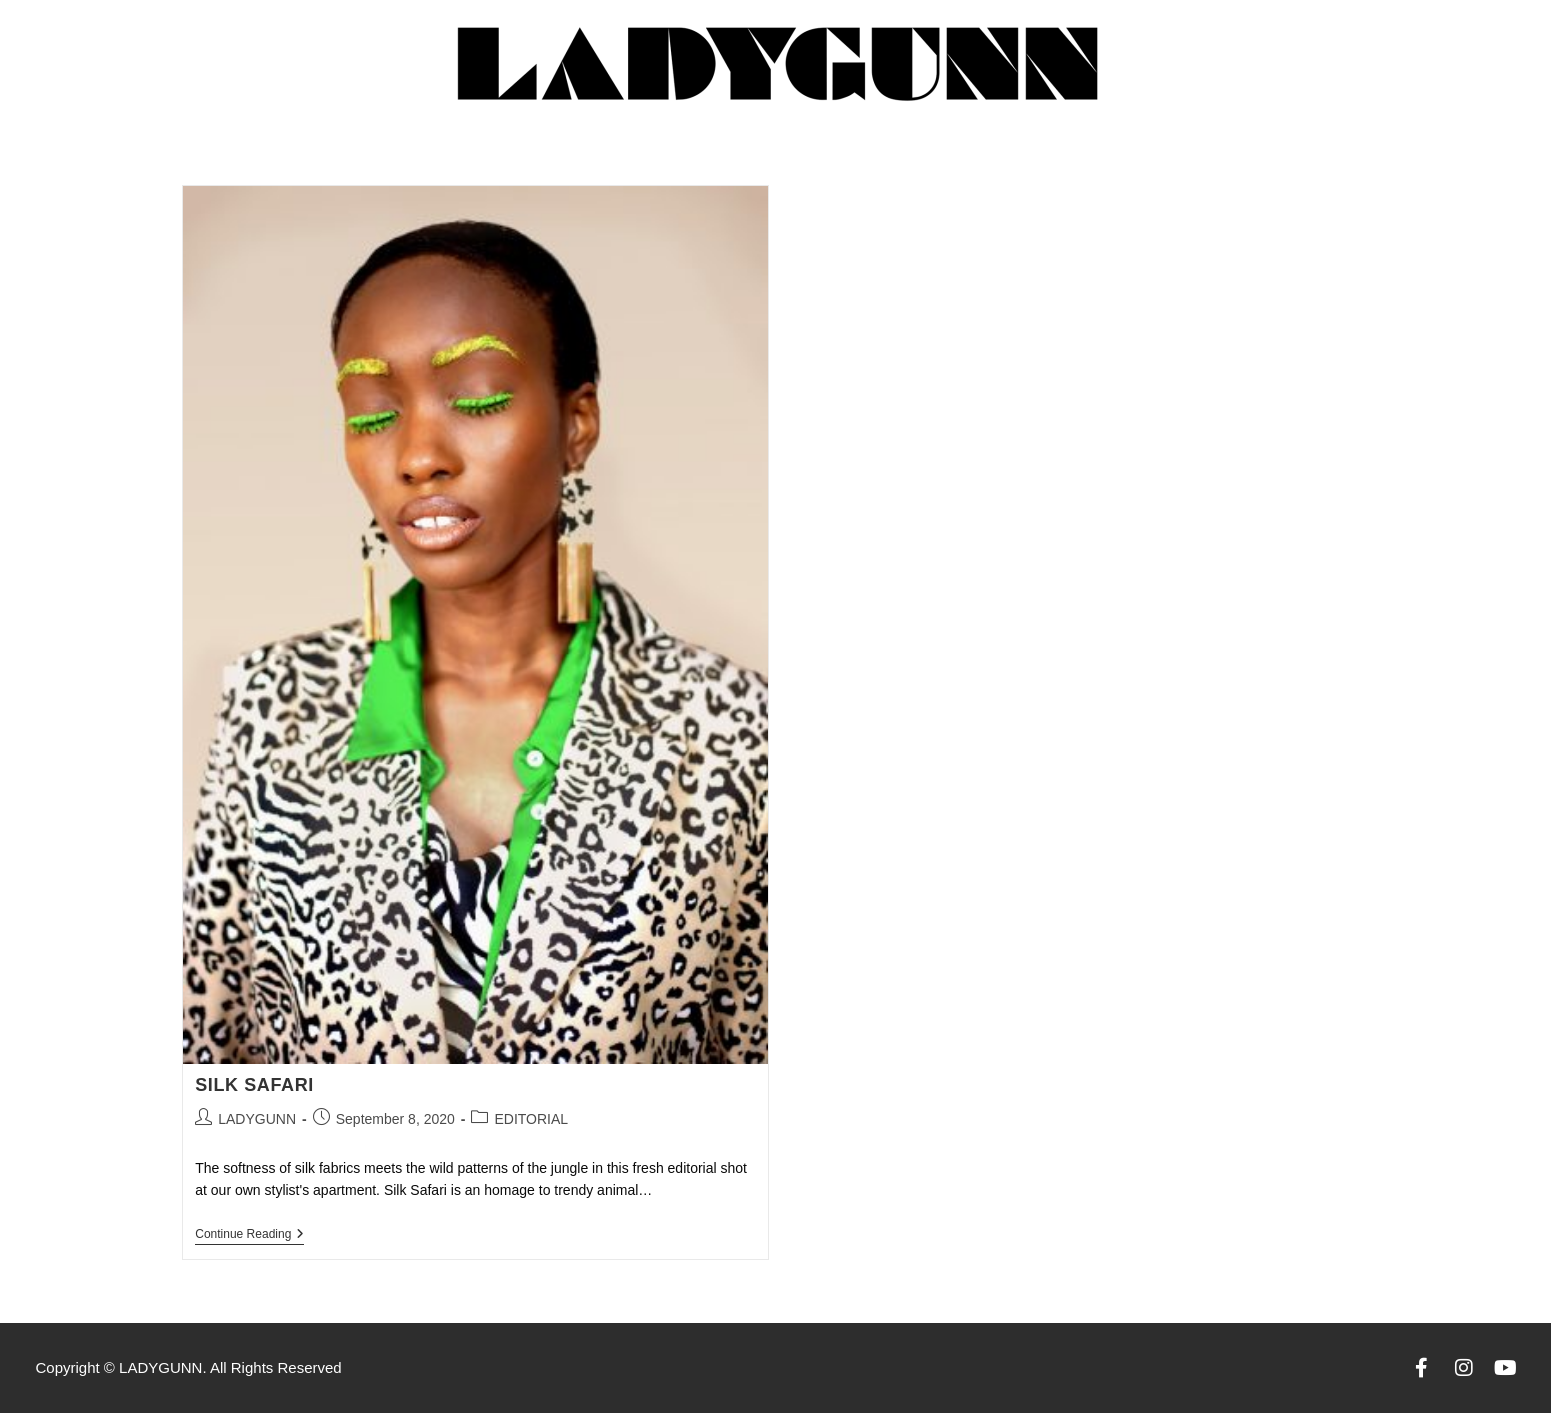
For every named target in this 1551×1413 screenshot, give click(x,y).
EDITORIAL (531, 1119)
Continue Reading (249, 1234)
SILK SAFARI (254, 1085)
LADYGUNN (257, 1119)
